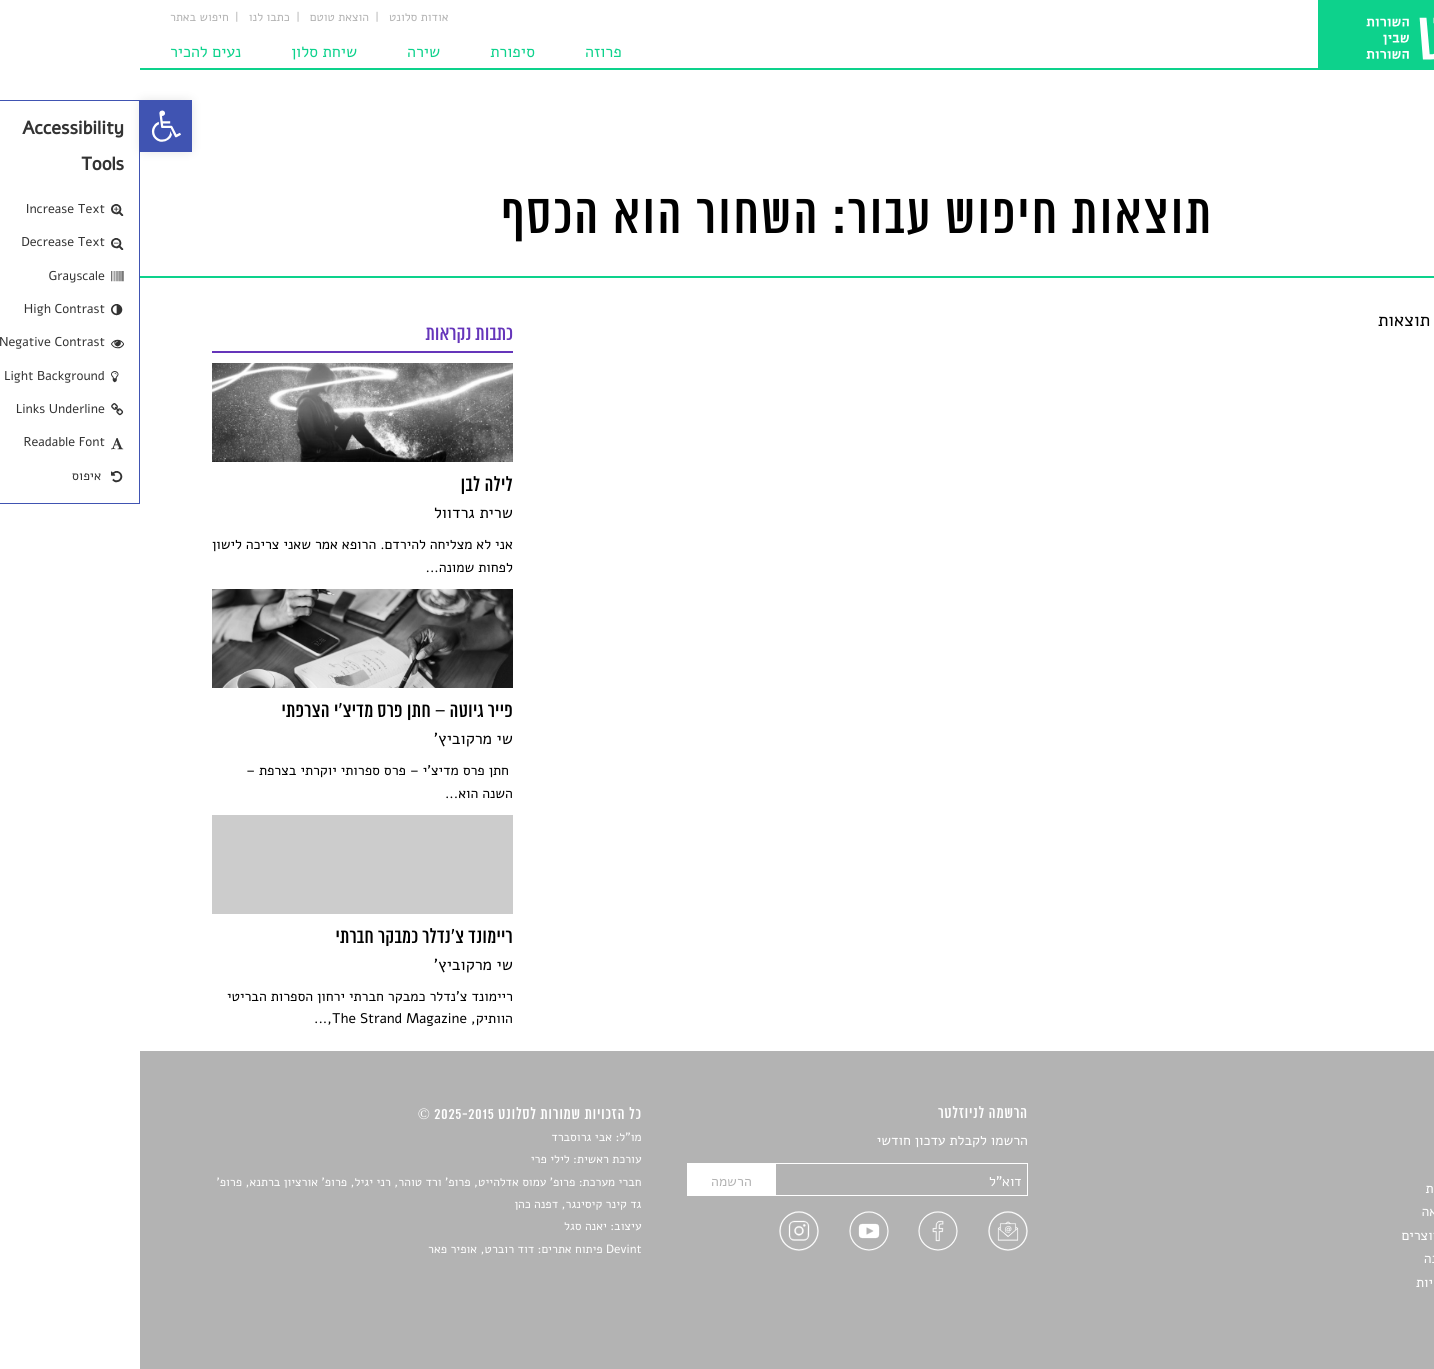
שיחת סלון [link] (184, 52)
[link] (26, 126)
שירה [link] (283, 52)
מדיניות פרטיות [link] (1319, 1282)
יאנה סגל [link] (445, 1227)
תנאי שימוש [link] (1329, 1305)
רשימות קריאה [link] (1322, 1211)
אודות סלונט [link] (279, 18)
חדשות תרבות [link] (1324, 1188)
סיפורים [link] (1340, 1141)
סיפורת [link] (372, 52)
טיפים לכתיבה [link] (1323, 1258)
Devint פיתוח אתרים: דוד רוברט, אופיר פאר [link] (394, 1250)
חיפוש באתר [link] (59, 18)
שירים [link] (1346, 1165)
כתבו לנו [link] (129, 18)
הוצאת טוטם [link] (199, 18)
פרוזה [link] (463, 52)
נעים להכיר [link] (65, 52)
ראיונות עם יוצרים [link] (1311, 1235)
